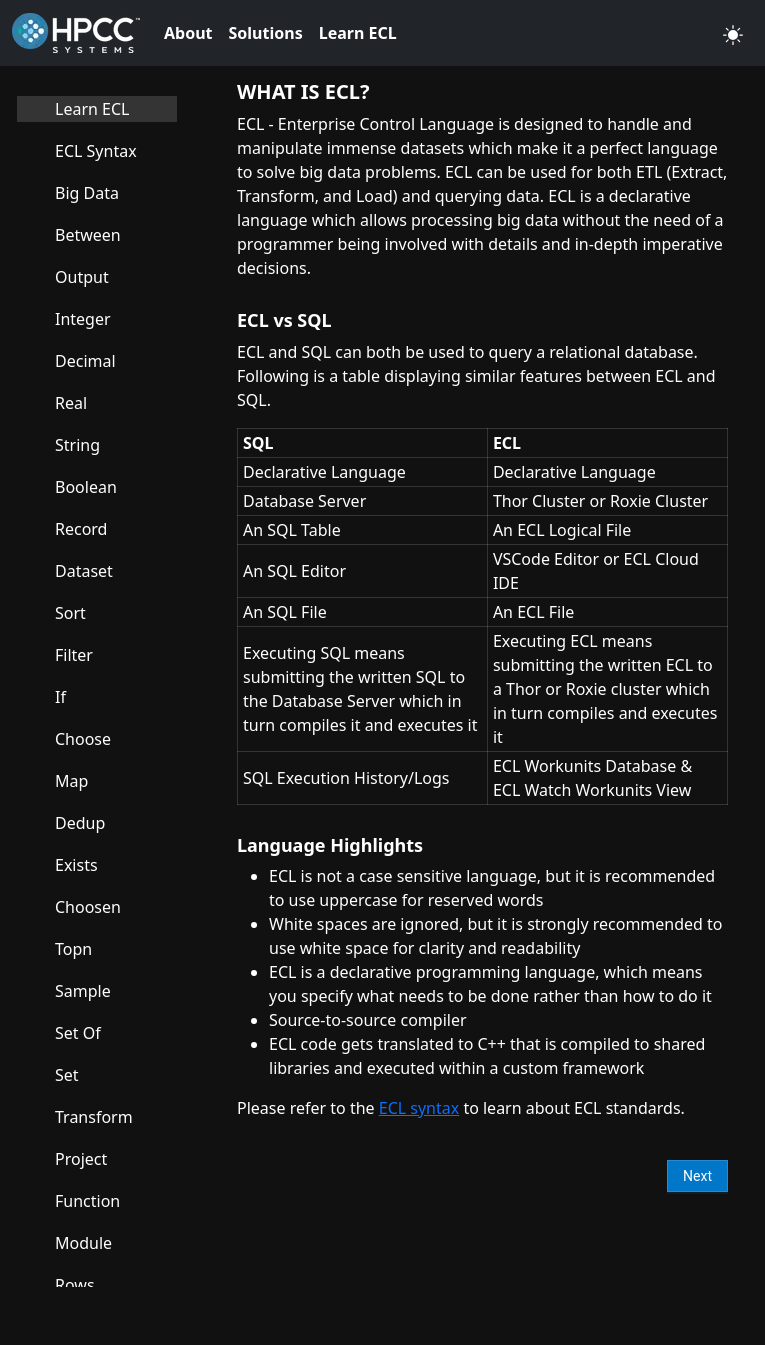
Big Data (87, 193)
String (77, 445)
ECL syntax (419, 1108)
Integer (83, 319)
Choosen (88, 907)
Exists (76, 865)
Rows (75, 1285)
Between (88, 235)
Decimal (85, 361)
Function (87, 1201)
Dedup (80, 823)
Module (83, 1243)
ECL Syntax (96, 151)
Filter (74, 655)
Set (67, 1075)
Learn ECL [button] (358, 33)
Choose (83, 739)
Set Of (78, 1033)
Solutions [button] (266, 33)
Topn (73, 949)
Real (71, 403)
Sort (70, 613)
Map (71, 781)
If (60, 697)
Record (81, 529)
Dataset (84, 571)
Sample (83, 991)
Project (81, 1159)
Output (82, 277)
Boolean (86, 487)
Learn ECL (92, 109)
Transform (94, 1117)
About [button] (188, 33)
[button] (733, 33)
